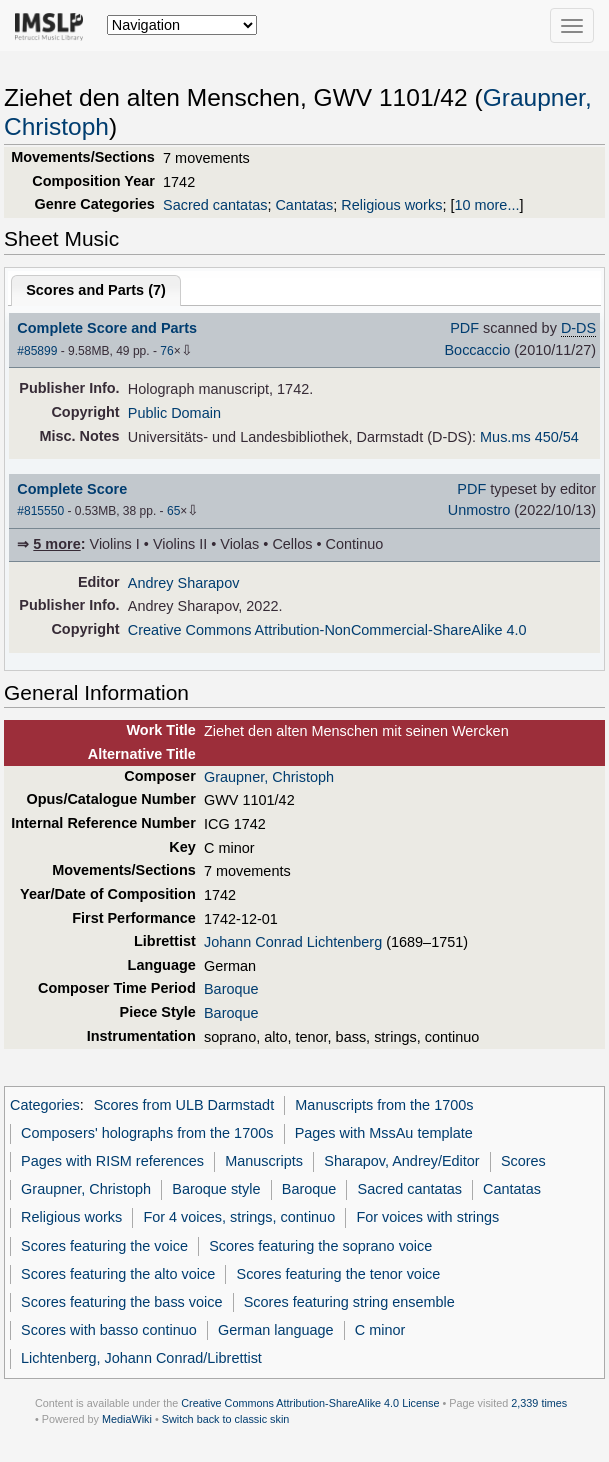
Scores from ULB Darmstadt (184, 1105)
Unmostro (479, 510)
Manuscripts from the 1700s (384, 1105)
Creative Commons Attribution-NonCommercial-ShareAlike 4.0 (327, 630)
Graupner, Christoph (269, 777)
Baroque (231, 989)
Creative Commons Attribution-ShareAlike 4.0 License (310, 1403)
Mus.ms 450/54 (529, 437)
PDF (464, 328)
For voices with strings (427, 1217)
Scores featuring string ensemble (349, 1302)
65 (173, 511)
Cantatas (304, 205)
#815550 (40, 511)
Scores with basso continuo (109, 1330)
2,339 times (539, 1403)
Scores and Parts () (96, 290)
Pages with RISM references (112, 1161)
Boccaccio (477, 350)
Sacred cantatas (215, 205)
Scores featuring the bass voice (121, 1302)
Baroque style (216, 1189)
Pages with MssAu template (384, 1133)
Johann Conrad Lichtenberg (293, 942)
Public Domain (174, 413)
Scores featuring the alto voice (118, 1274)
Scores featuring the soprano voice (320, 1246)
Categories (45, 1105)
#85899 (37, 351)
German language (276, 1330)
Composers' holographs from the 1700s (147, 1133)
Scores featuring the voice (104, 1246)
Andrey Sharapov (184, 583)
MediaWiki (127, 1419)
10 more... (486, 205)
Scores (523, 1161)
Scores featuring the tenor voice (339, 1274)
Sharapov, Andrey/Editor (401, 1161)
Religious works (391, 205)
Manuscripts (264, 1161)
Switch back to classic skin (226, 1419)
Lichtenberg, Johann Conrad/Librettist (141, 1358)
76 (166, 351)
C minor (380, 1330)
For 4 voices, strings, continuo (239, 1217)
